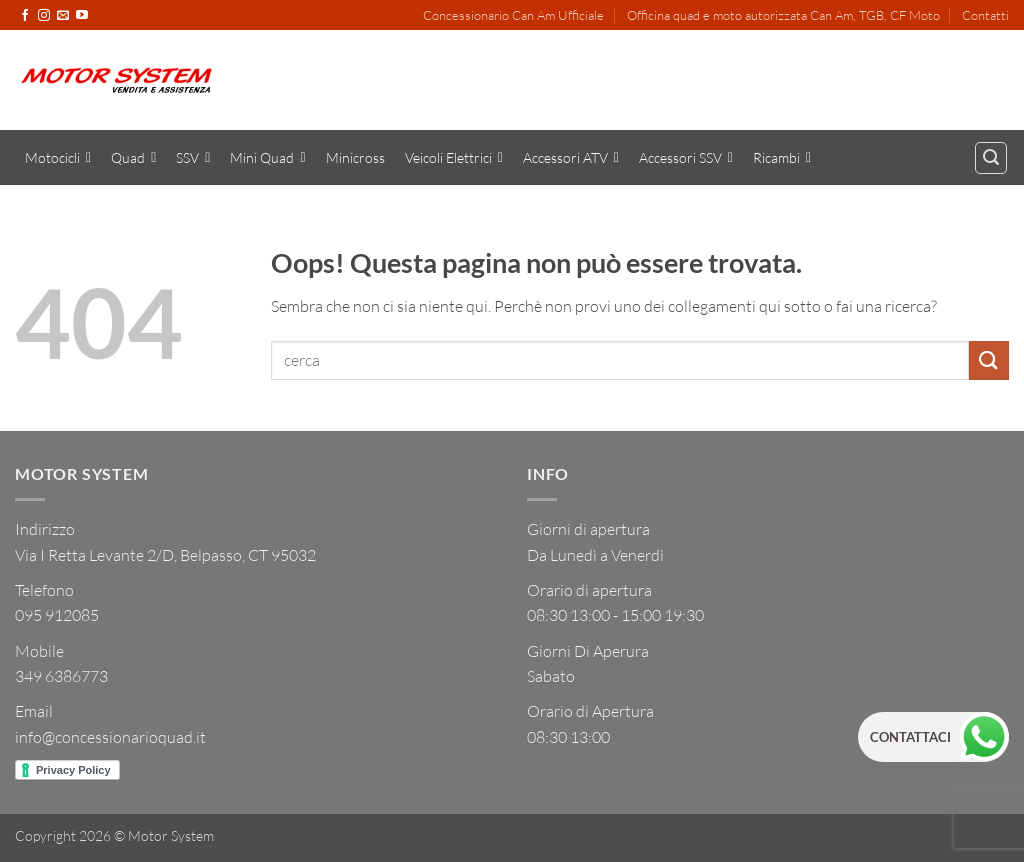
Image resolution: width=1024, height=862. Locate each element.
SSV (193, 158)
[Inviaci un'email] (63, 16)
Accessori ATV (571, 158)
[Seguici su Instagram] (44, 16)
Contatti (985, 15)
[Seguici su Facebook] (25, 16)
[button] (991, 158)
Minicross (355, 157)
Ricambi (782, 158)
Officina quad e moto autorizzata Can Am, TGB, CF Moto (783, 15)
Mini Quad (267, 158)
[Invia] (989, 360)
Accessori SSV (686, 158)
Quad (133, 158)
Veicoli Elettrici (454, 158)
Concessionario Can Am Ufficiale (513, 15)
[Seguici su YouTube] (82, 16)
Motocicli (58, 158)
